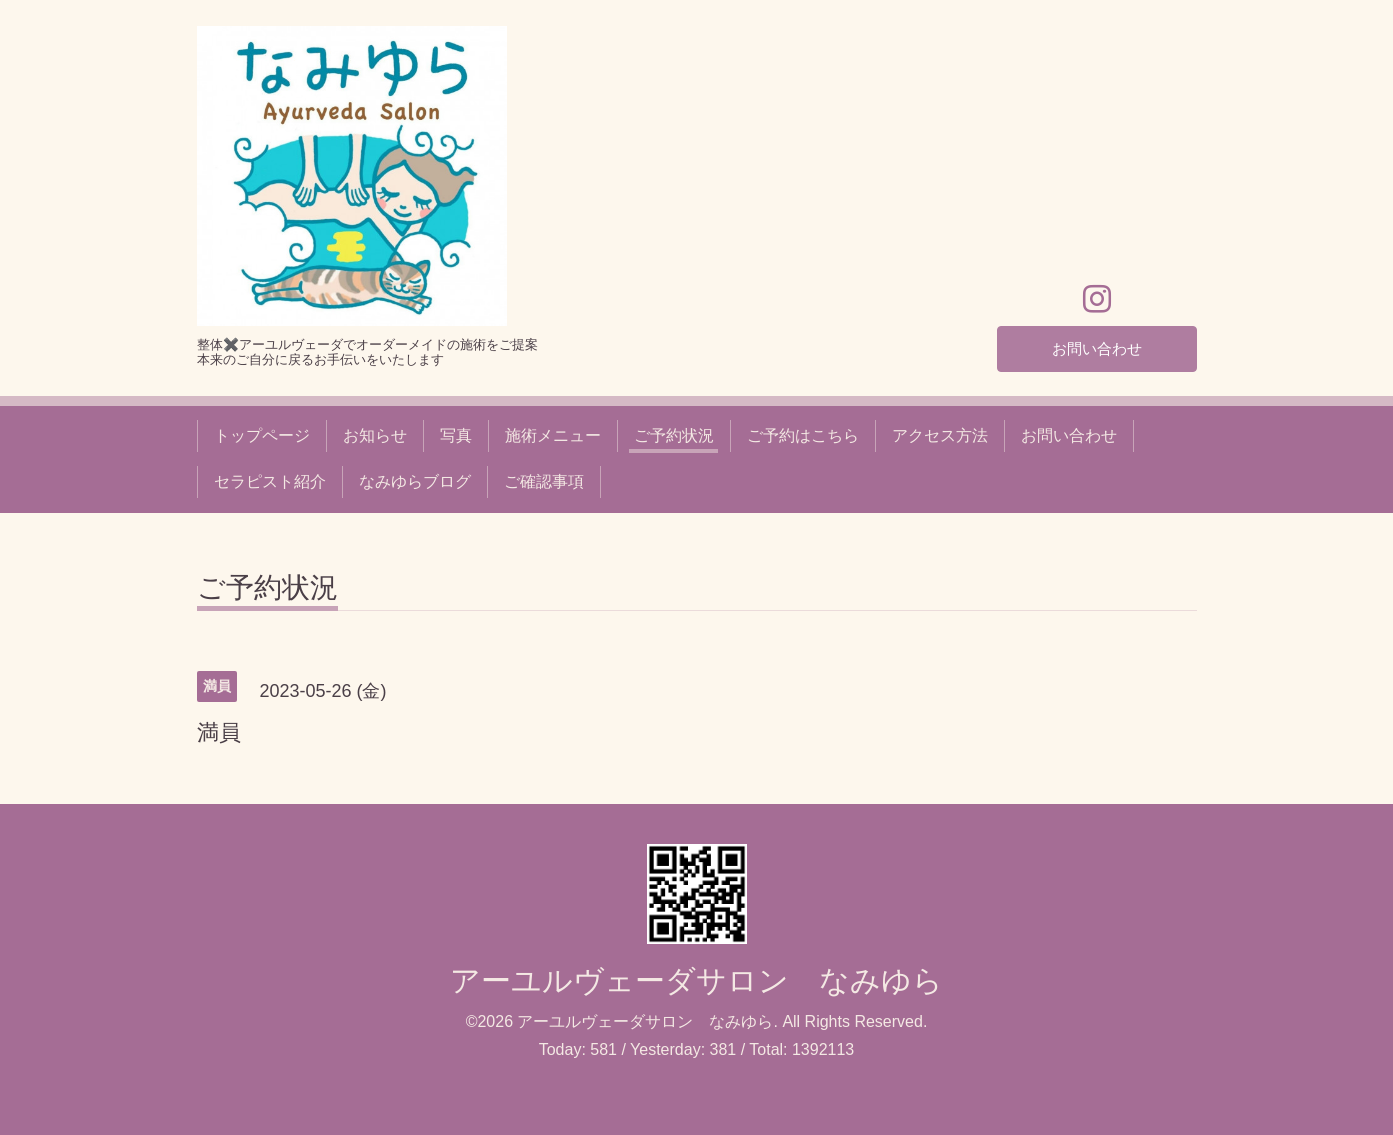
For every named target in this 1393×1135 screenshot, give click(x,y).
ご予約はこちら (803, 435)
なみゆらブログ (415, 481)
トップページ (262, 435)
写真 (456, 435)
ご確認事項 (544, 481)
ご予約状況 (674, 435)
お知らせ (375, 435)
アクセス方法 (940, 435)
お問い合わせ (1097, 347)
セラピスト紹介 (270, 481)
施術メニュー (553, 435)
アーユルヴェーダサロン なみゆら (696, 980)
